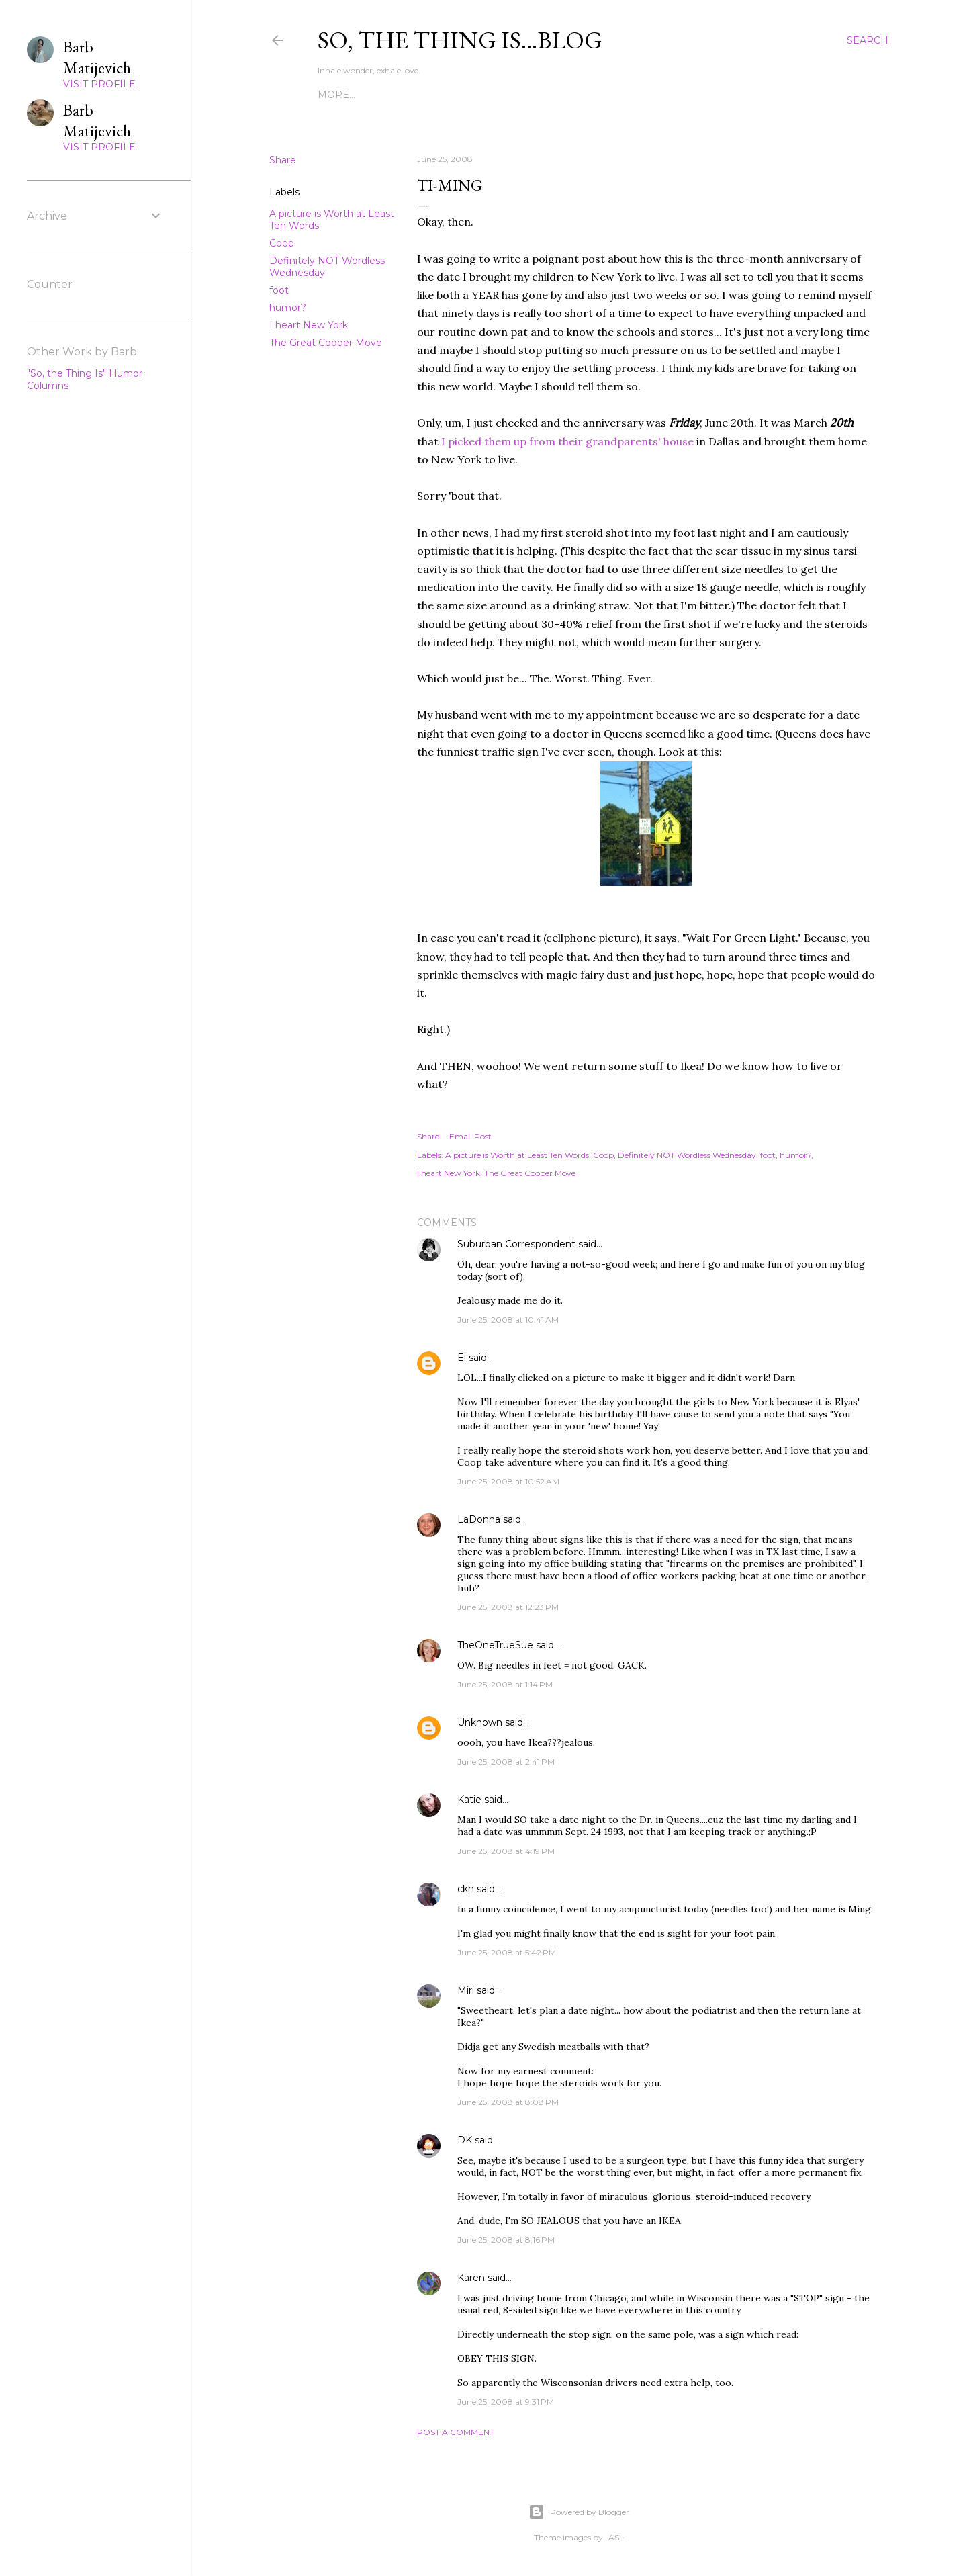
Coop (281, 243)
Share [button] (282, 160)
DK (464, 2140)
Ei (461, 1357)
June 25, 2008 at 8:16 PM (506, 2240)
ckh (465, 1889)
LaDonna (478, 1519)
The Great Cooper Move (325, 343)
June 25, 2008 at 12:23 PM (508, 1607)
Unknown (479, 1722)
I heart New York (308, 325)
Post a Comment (455, 2432)
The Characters (363, 95)
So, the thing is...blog (460, 40)
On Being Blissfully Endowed (630, 95)
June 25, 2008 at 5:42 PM (506, 1952)
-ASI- (615, 2537)
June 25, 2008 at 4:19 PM (506, 1851)
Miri (465, 1990)
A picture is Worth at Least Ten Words (517, 1155)
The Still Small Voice (476, 95)
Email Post (470, 1136)
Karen (471, 2278)
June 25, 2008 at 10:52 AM (508, 1481)
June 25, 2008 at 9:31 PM (505, 2402)
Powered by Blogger (578, 2512)
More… (743, 95)
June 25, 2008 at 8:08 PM (508, 2102)
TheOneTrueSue (495, 1645)
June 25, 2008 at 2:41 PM (506, 1762)
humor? (287, 308)
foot (279, 290)
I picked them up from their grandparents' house (567, 441)
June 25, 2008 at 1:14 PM (505, 1684)
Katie (469, 1799)
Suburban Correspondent (516, 1244)
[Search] (867, 40)
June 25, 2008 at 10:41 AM (508, 1320)
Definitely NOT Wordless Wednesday (687, 1155)
